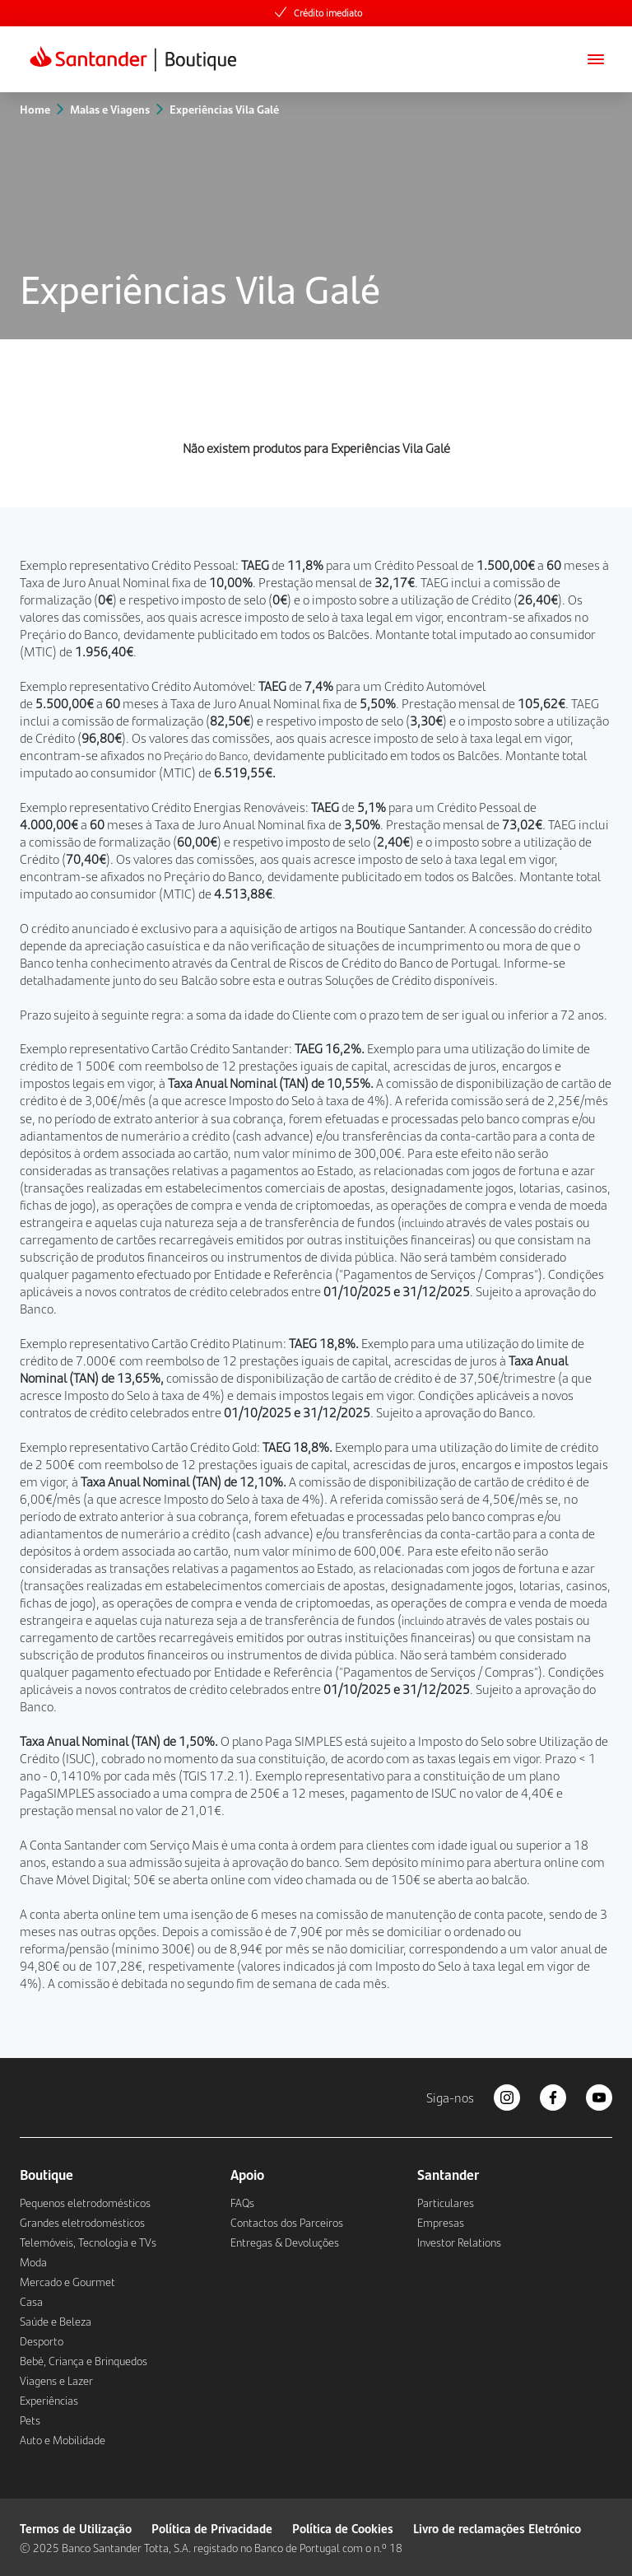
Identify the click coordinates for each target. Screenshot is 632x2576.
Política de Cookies (342, 2527)
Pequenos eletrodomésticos (85, 2203)
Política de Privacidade (211, 2527)
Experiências (49, 2400)
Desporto (41, 2341)
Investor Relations (459, 2242)
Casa (31, 2301)
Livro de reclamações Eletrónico (497, 2527)
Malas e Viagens (110, 108)
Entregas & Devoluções (284, 2242)
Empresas (440, 2222)
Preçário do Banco (69, 633)
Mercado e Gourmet (67, 2282)
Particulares (445, 2203)
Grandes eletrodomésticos (82, 2222)
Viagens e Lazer (56, 2380)
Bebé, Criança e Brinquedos (83, 2361)
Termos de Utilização (76, 2527)
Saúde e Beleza (55, 2321)
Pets (30, 2420)
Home (35, 108)
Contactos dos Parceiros (286, 2222)
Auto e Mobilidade (62, 2440)
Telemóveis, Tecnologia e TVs (88, 2242)
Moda (33, 2262)
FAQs (242, 2203)
